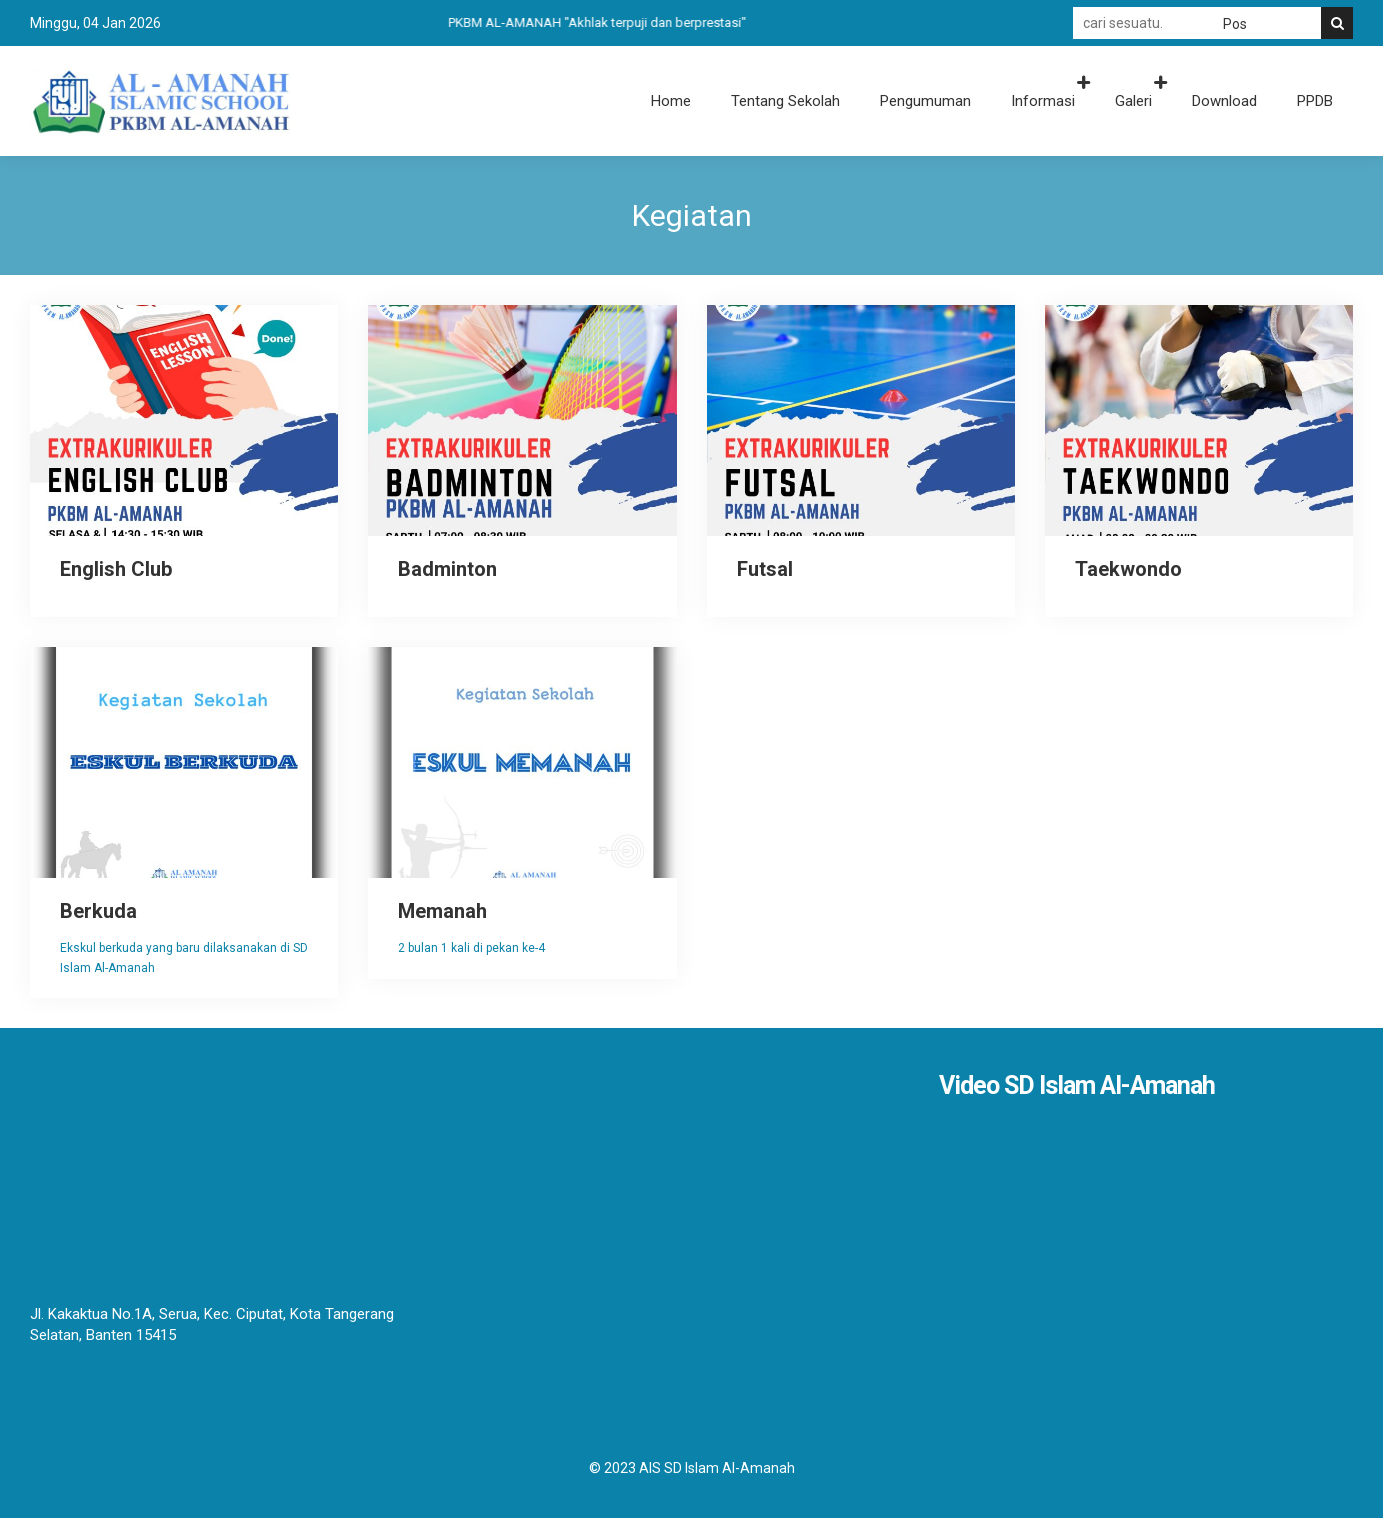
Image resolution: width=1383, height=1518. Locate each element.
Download (1224, 101)
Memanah (442, 911)
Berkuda (98, 911)
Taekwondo (1128, 569)
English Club (116, 569)
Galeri (1133, 101)
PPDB (1315, 101)
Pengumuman (925, 101)
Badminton (447, 569)
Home (671, 101)
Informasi (1043, 101)
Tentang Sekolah (785, 101)
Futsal (765, 569)
